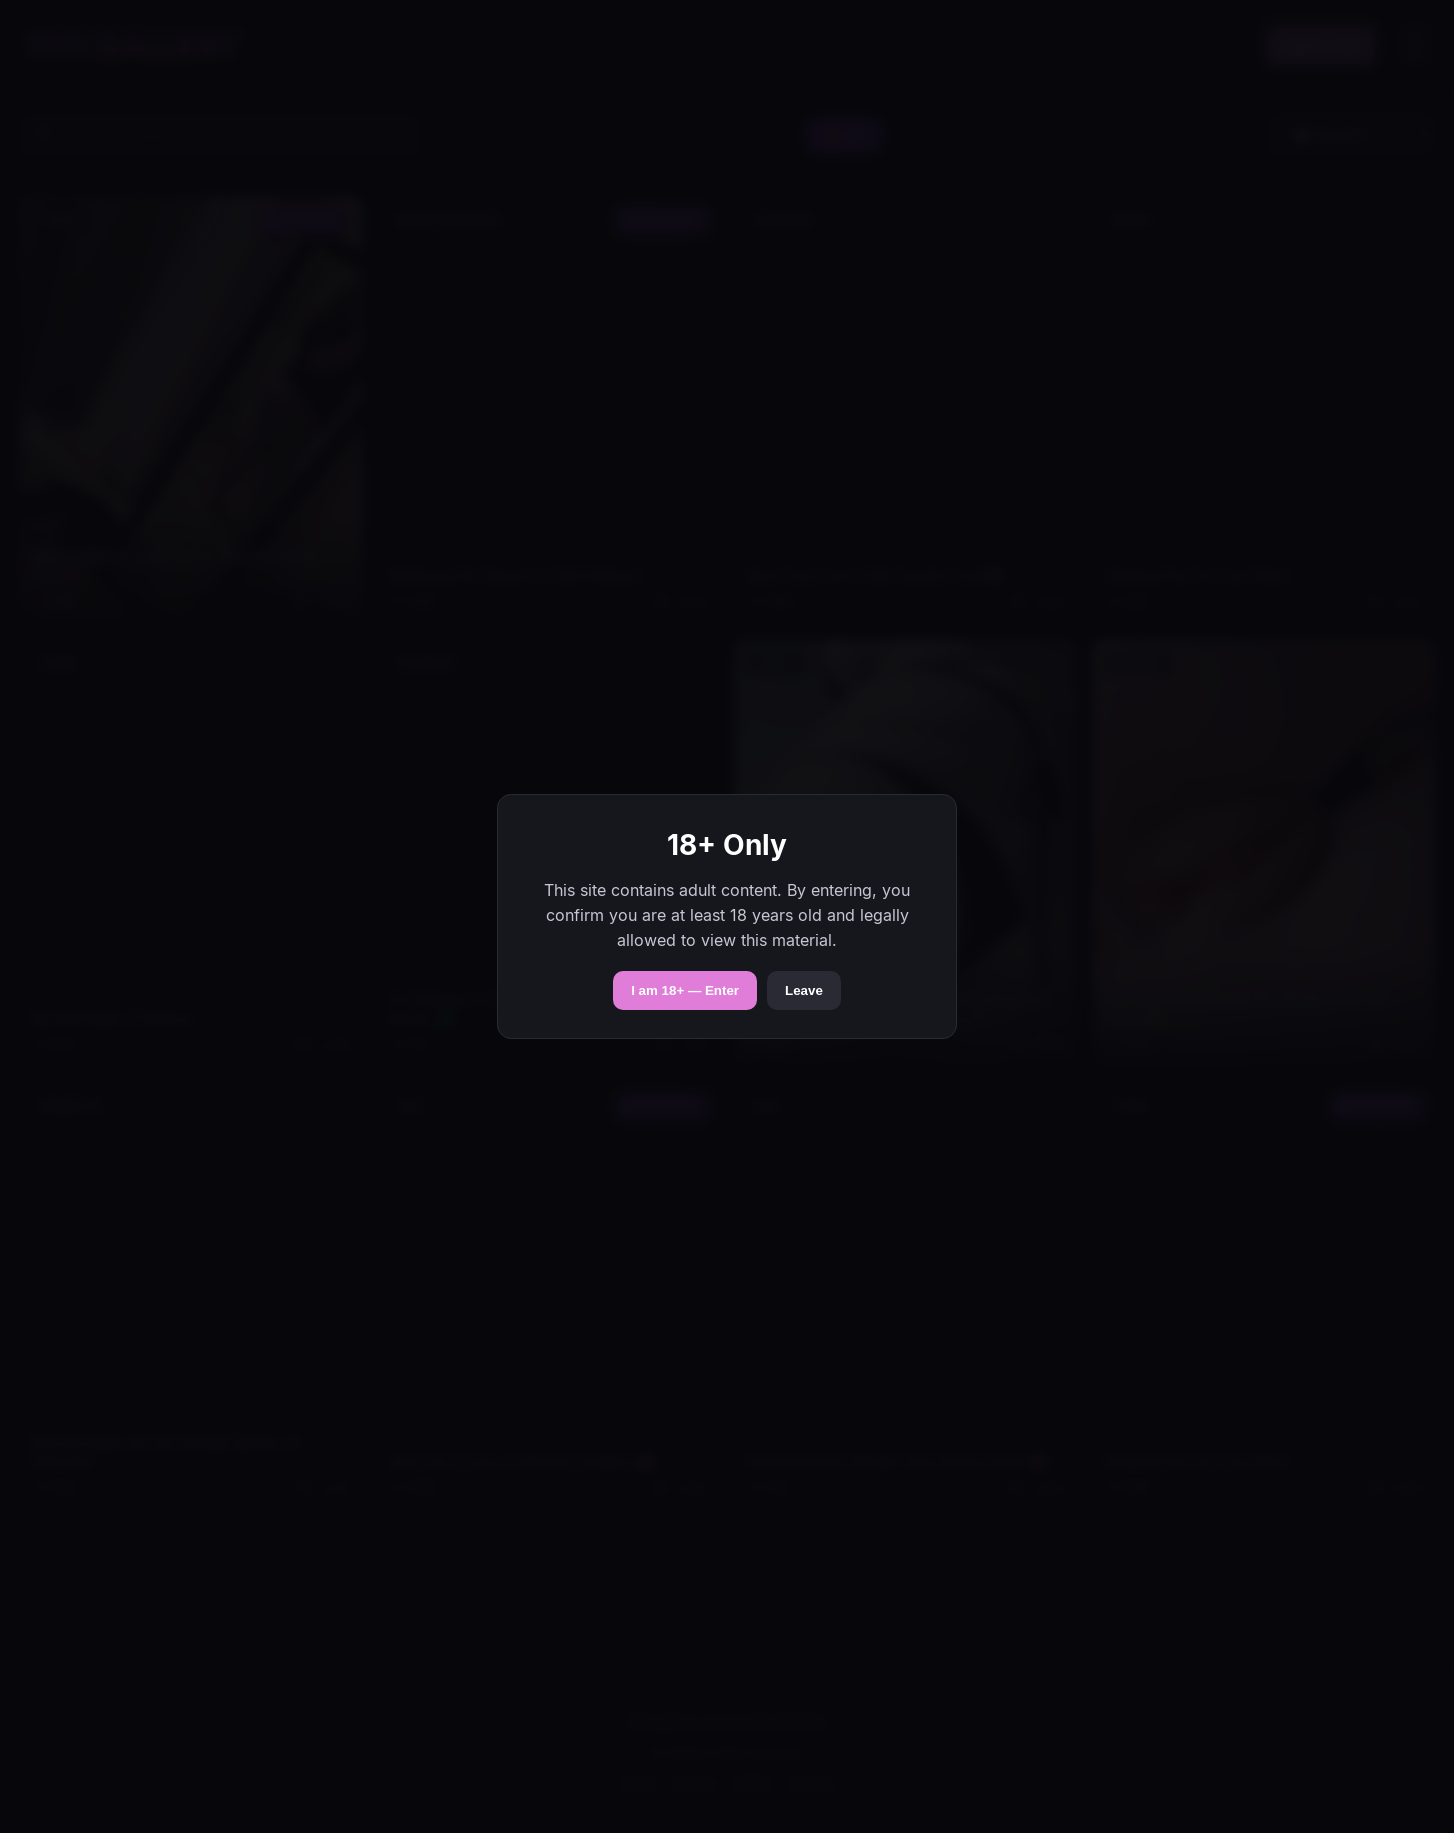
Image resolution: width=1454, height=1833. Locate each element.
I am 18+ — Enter (685, 990)
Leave (804, 990)
